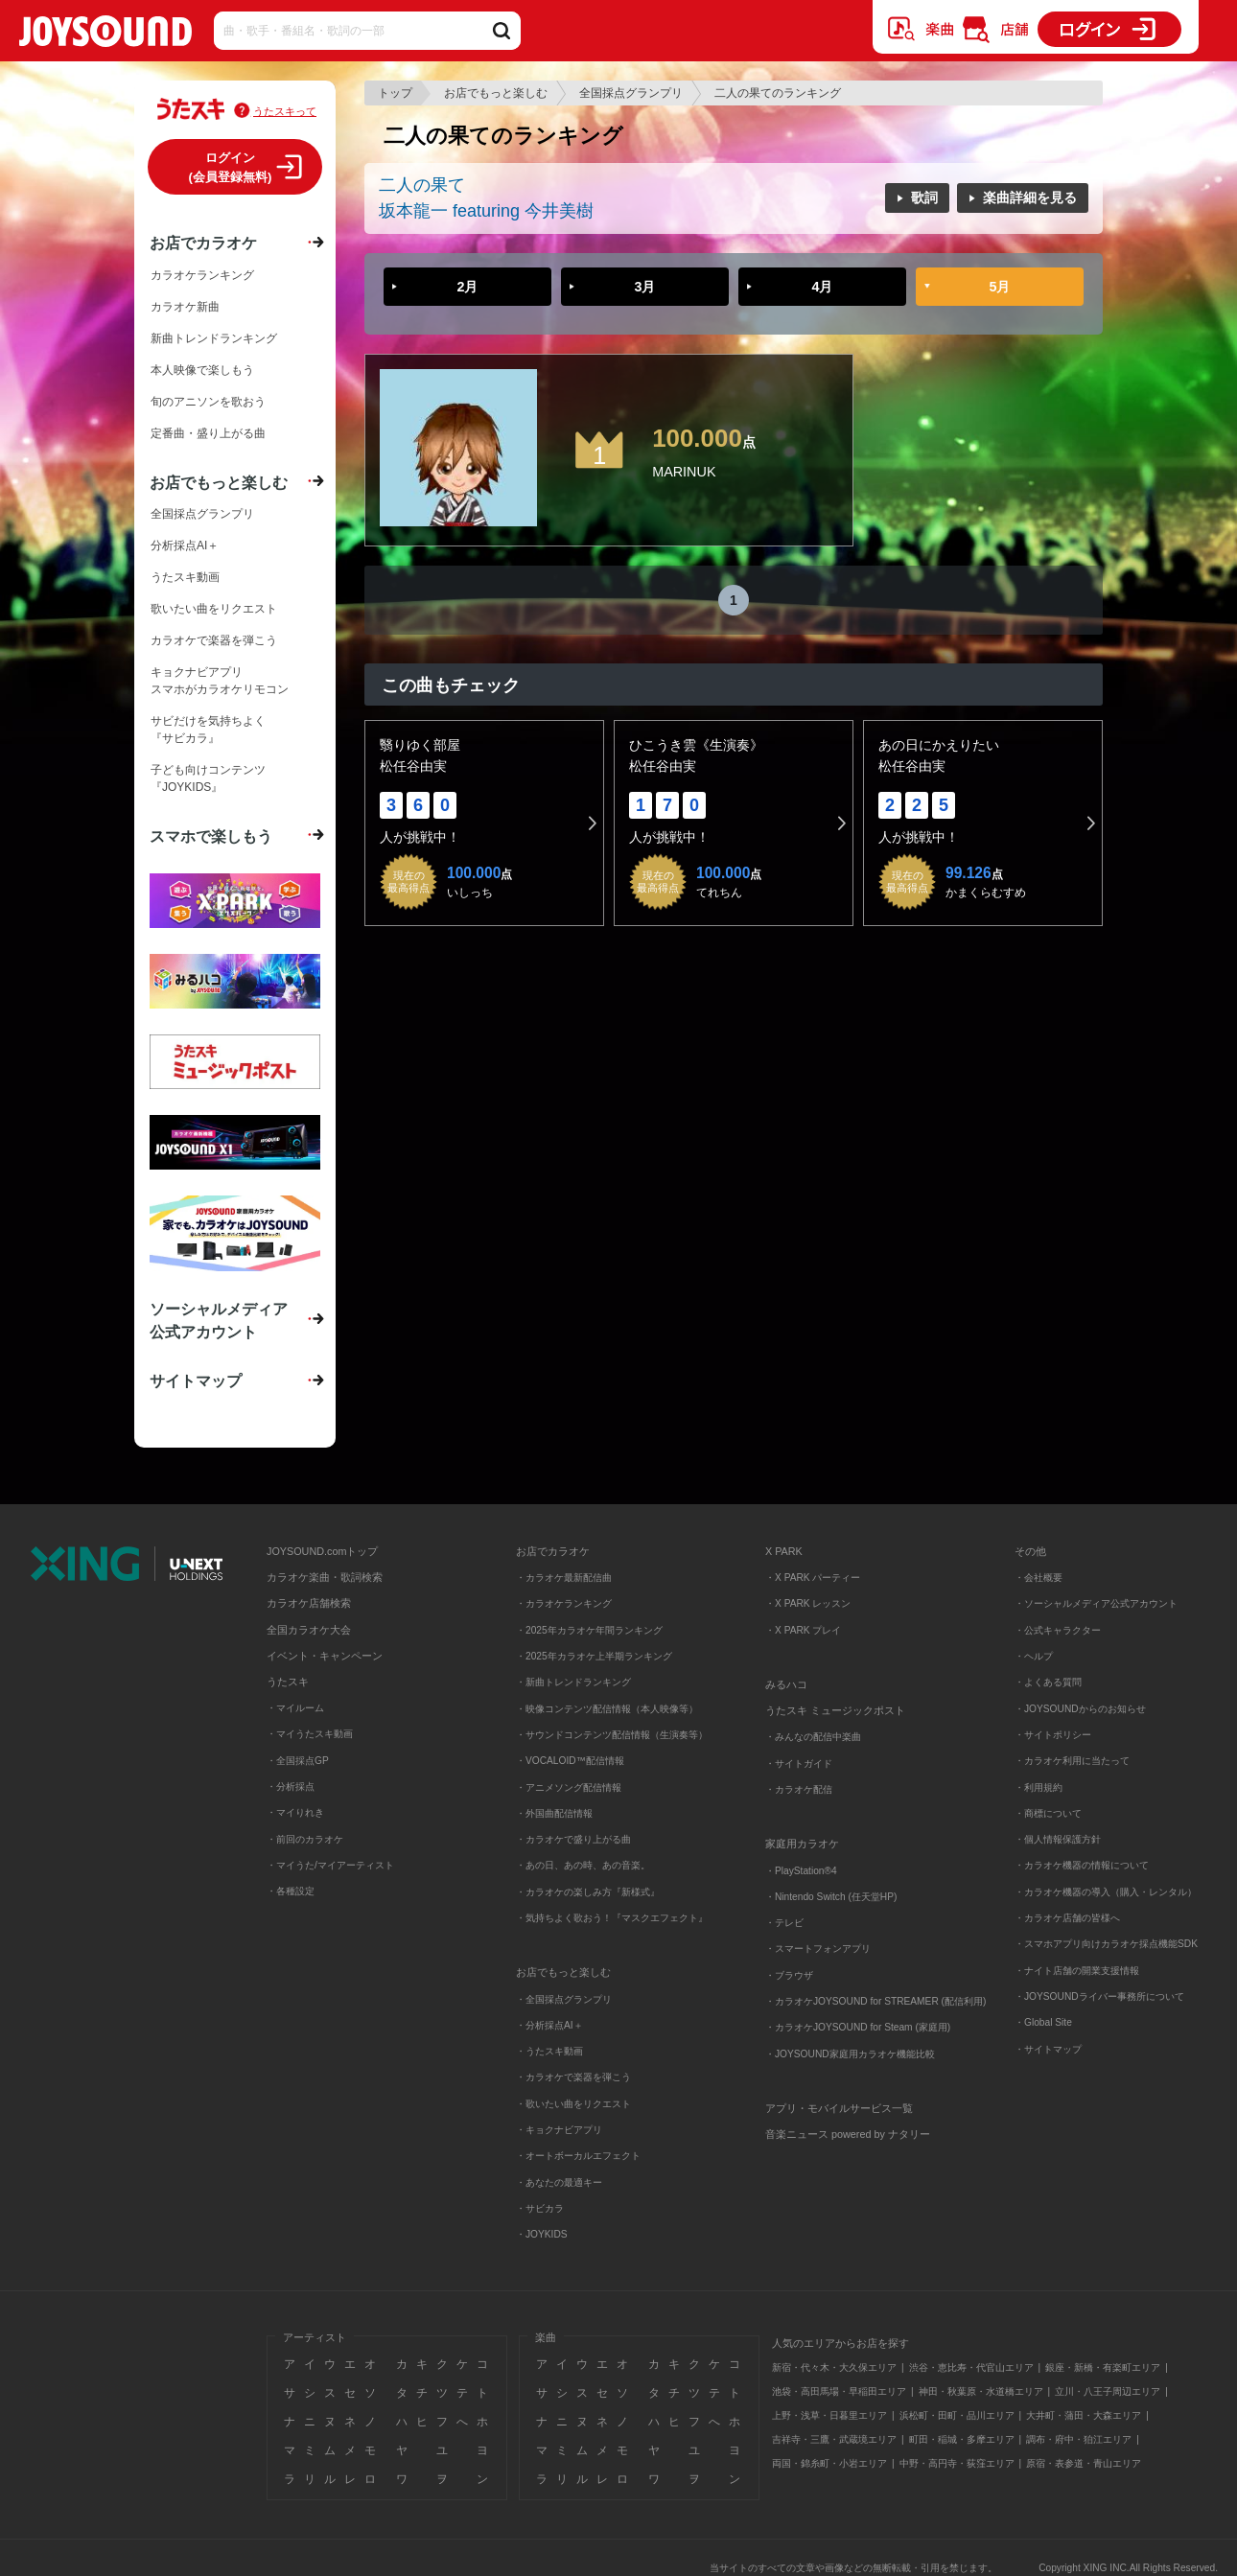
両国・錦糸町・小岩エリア (829, 2463)
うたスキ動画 (185, 577)
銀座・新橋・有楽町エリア (1102, 2367)
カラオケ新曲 (185, 306)
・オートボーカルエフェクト (578, 2155)
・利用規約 (1038, 1787)
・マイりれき (295, 1812)
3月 (644, 286)
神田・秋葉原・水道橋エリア (981, 2391)
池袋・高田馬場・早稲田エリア (839, 2391)
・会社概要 (1038, 1577)
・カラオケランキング (564, 1603)
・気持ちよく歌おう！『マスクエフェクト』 (612, 1918)
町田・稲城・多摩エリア (962, 2439)
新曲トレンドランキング (214, 338)
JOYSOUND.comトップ (322, 1551)
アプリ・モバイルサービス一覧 (839, 2108)
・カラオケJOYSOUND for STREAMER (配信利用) (875, 2001)
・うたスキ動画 (549, 2051)
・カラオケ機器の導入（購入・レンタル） (1106, 1892)
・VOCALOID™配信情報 (570, 1760)
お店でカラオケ (203, 242)
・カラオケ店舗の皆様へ (1067, 1918)
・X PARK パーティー (812, 1577)
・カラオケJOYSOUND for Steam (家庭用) (857, 2027)
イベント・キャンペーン (325, 1655)
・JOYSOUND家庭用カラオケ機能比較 (850, 2054)
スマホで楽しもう (211, 836)
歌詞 (924, 197)
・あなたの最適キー (559, 2182)
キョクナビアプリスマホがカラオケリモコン (220, 680)
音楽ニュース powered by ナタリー (847, 2134)
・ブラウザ (789, 1975)
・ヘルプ (1034, 1656)
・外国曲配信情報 (554, 1813)
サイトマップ (196, 1380)
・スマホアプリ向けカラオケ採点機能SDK (1106, 1943)
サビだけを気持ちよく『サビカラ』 (208, 729)
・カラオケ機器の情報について (1082, 1865)
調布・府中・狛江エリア (1079, 2439)
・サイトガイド (798, 1763)
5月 (999, 286)
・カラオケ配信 (798, 1789)
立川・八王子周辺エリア (1107, 2391)
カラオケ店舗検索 (309, 1603)
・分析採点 (291, 1786)
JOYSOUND (105, 35)
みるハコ (786, 1684)
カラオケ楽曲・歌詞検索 (325, 1577)
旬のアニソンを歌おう (208, 401)
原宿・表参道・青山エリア (1083, 2463)
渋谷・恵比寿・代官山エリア (971, 2367)
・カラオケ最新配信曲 (564, 1577)
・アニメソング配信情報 (568, 1787)
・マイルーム (295, 1708)
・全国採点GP (298, 1760)
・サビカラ (540, 2208)
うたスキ (288, 1681)
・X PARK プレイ (803, 1630)
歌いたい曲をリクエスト (214, 608)
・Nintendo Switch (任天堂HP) (831, 1896)
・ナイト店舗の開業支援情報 (1077, 1970)
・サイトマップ (1048, 2049)
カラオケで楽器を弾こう (214, 640)
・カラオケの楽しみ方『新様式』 (588, 1892)
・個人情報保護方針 (1058, 1839)
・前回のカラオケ (305, 1839)
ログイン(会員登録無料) (230, 167)
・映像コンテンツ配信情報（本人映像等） (607, 1709)
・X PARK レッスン (808, 1603)
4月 (821, 286)
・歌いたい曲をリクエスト (573, 2104)
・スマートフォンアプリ (818, 1948)
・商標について (1048, 1813)
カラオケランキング (202, 275)
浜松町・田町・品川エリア (957, 2415)
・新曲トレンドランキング (573, 1682)
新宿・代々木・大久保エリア (834, 2367)
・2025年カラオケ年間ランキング (589, 1630)
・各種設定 (291, 1891)
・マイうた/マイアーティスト (330, 1865)
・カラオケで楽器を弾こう (573, 2077)
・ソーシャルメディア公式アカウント (1096, 1603)
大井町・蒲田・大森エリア (1083, 2415)
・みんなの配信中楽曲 (813, 1736)
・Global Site (1043, 2022)
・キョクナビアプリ (559, 2129)
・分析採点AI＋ (549, 2025)
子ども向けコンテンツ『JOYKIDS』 (208, 778)
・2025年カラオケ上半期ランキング (594, 1656)
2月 (467, 286)
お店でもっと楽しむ (496, 93)
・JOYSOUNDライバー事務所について (1099, 1996)
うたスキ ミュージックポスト (835, 1710)
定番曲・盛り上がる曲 (208, 433)
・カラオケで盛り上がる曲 (573, 1839)
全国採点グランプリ (631, 93)
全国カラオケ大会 (309, 1630)
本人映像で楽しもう (202, 370)
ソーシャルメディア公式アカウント (219, 1320)
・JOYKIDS (542, 2234)
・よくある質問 (1050, 1682)
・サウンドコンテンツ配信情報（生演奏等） (612, 1734)
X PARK (784, 1551)
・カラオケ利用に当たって (1072, 1760)
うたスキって (284, 111)
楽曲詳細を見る (1030, 197)
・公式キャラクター (1058, 1630)
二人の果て (422, 185)
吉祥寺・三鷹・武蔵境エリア (834, 2439)
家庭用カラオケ (802, 1843)
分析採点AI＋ (185, 545)
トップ (395, 93)
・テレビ (784, 1922)
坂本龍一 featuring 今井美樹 (486, 210)
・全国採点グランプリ (564, 1999)
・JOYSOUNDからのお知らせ (1080, 1709)
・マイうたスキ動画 (310, 1734)
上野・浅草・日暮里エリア (829, 2415)
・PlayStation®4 (801, 1871)
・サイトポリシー (1053, 1734)
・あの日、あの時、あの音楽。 (583, 1865)
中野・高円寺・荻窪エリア (957, 2463)
